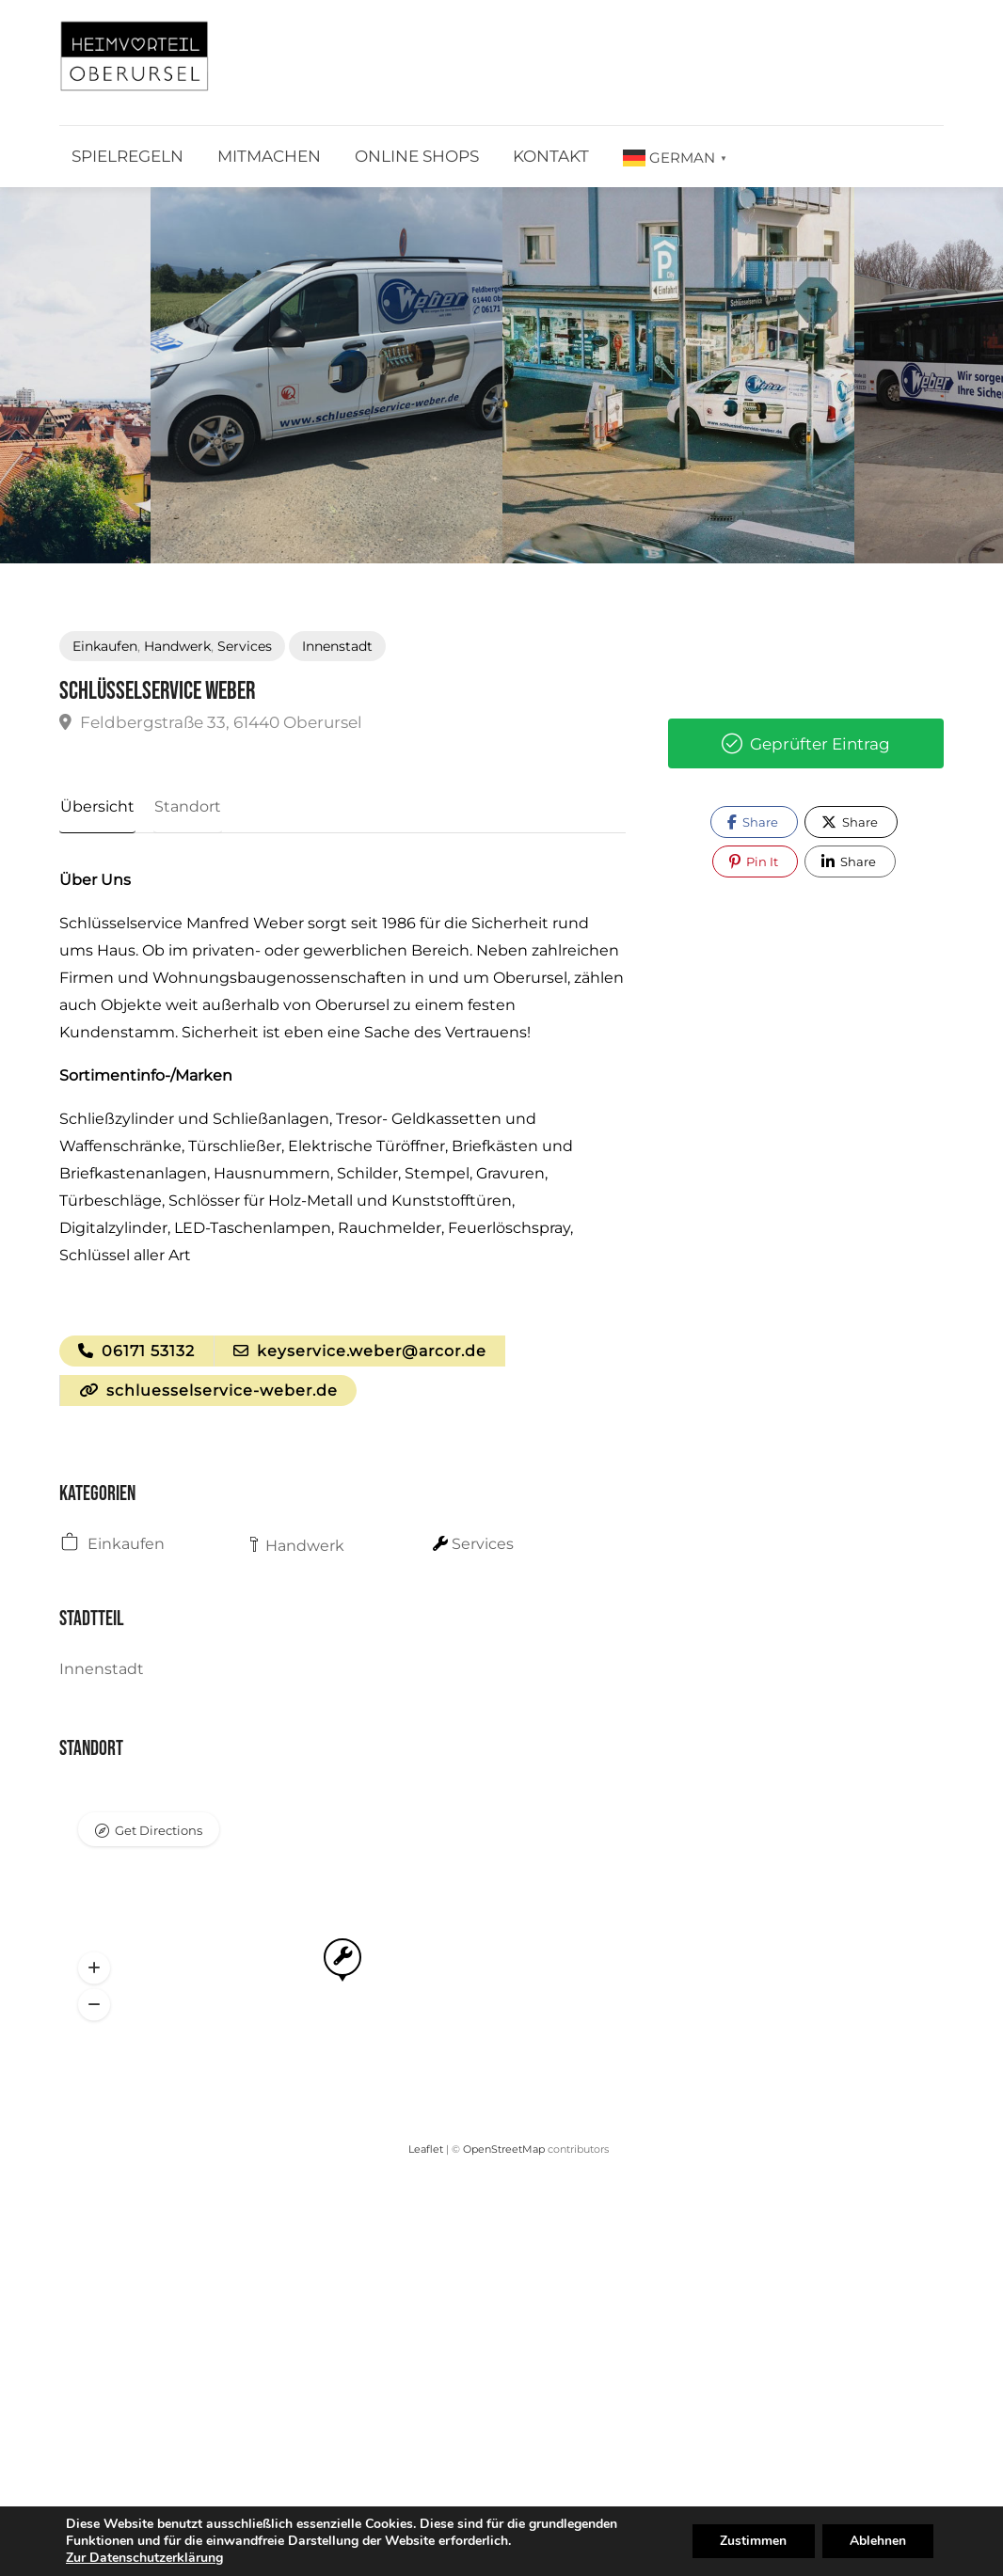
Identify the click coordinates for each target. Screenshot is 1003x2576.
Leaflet (425, 2150)
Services (244, 646)
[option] (326, 375)
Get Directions (158, 1832)
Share (752, 822)
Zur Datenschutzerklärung (144, 2558)
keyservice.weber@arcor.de (359, 1352)
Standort (184, 806)
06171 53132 (136, 1352)
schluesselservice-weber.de (208, 1392)
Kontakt (551, 156)
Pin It (753, 861)
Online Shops (417, 156)
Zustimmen (751, 2541)
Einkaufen (104, 646)
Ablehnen (877, 2541)
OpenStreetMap (504, 2150)
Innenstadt (337, 646)
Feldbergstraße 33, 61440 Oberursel (210, 722)
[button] (94, 1970)
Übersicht (96, 806)
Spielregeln (127, 156)
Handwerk (177, 646)
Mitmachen (269, 156)
